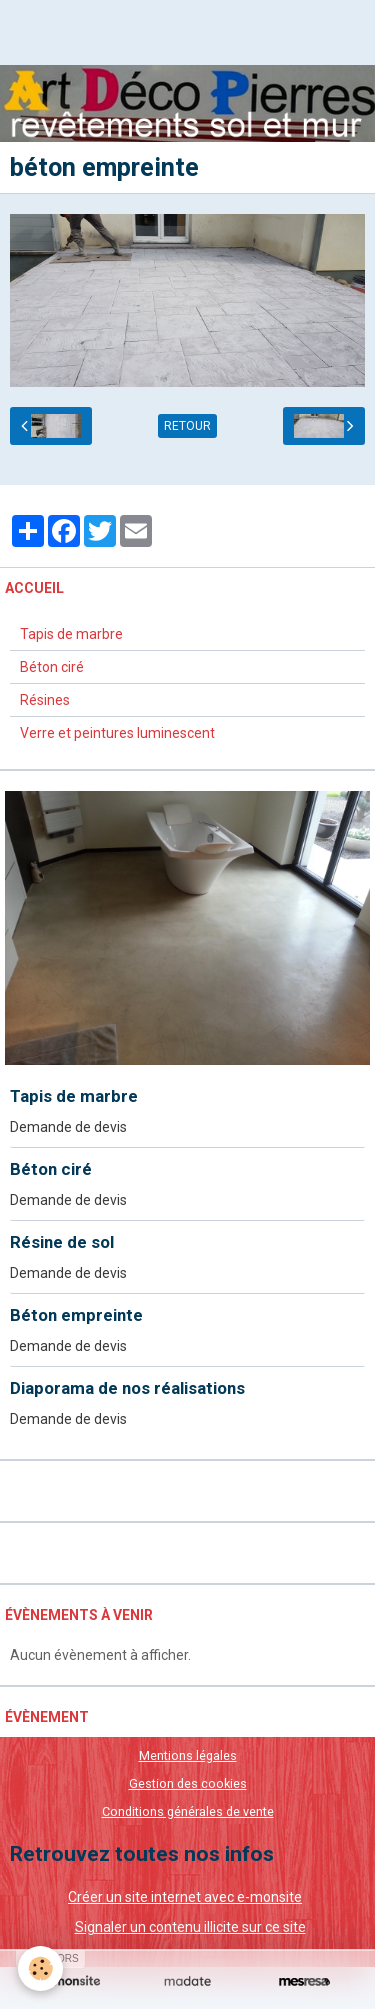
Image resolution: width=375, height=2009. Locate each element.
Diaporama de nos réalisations (127, 1388)
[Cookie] (40, 1968)
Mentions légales (188, 1755)
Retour (187, 426)
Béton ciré (52, 667)
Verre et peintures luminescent (117, 733)
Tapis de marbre (71, 634)
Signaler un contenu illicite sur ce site (190, 1927)
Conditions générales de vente (188, 1811)
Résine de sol (62, 1242)
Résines (45, 700)
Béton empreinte (76, 1315)
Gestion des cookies (188, 1783)
